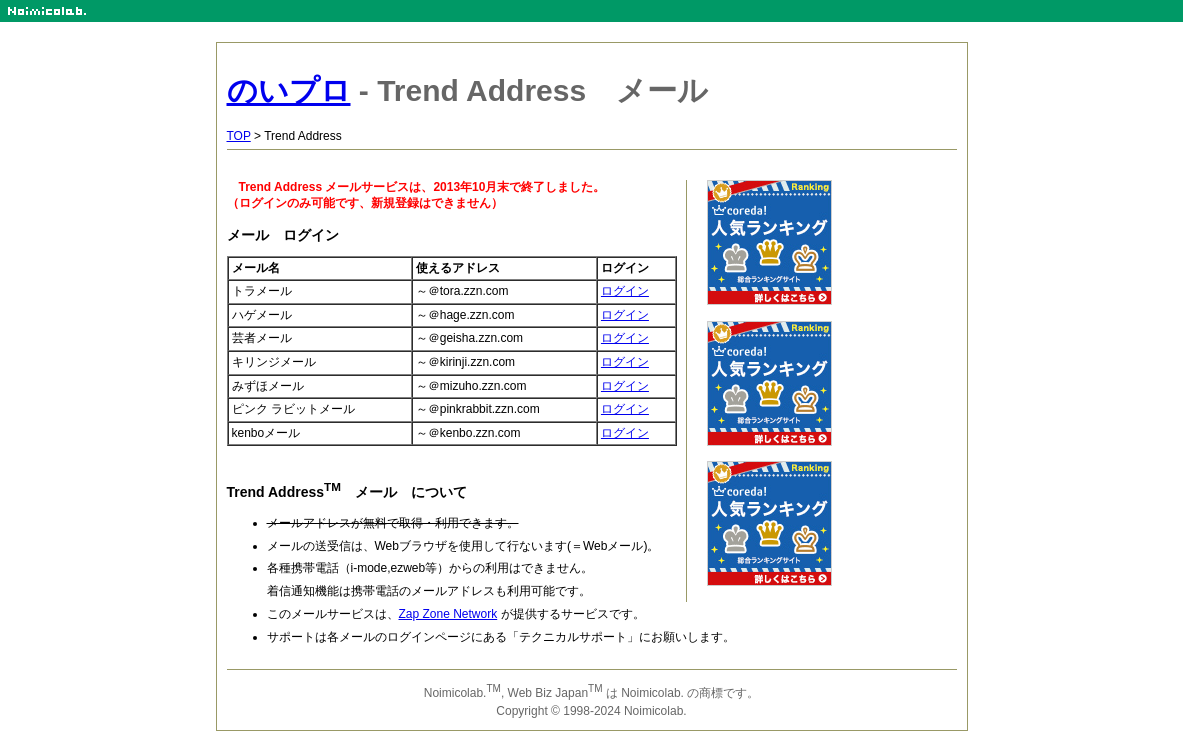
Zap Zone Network (448, 614)
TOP (239, 136)
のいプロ (289, 90)
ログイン (625, 291)
